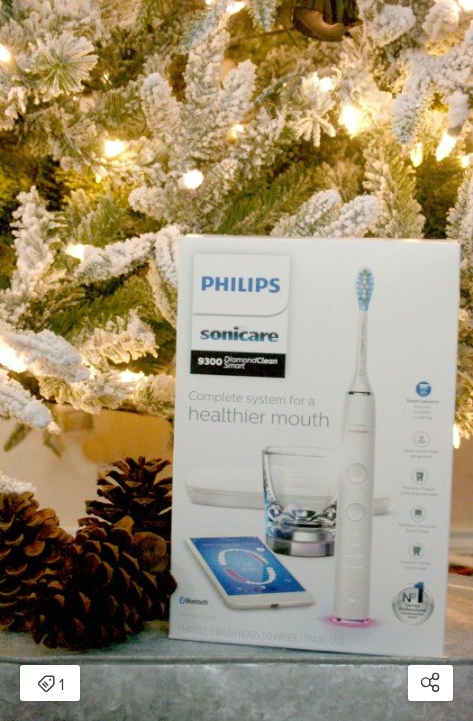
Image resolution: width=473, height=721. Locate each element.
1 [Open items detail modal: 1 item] (50, 685)
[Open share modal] (430, 683)
